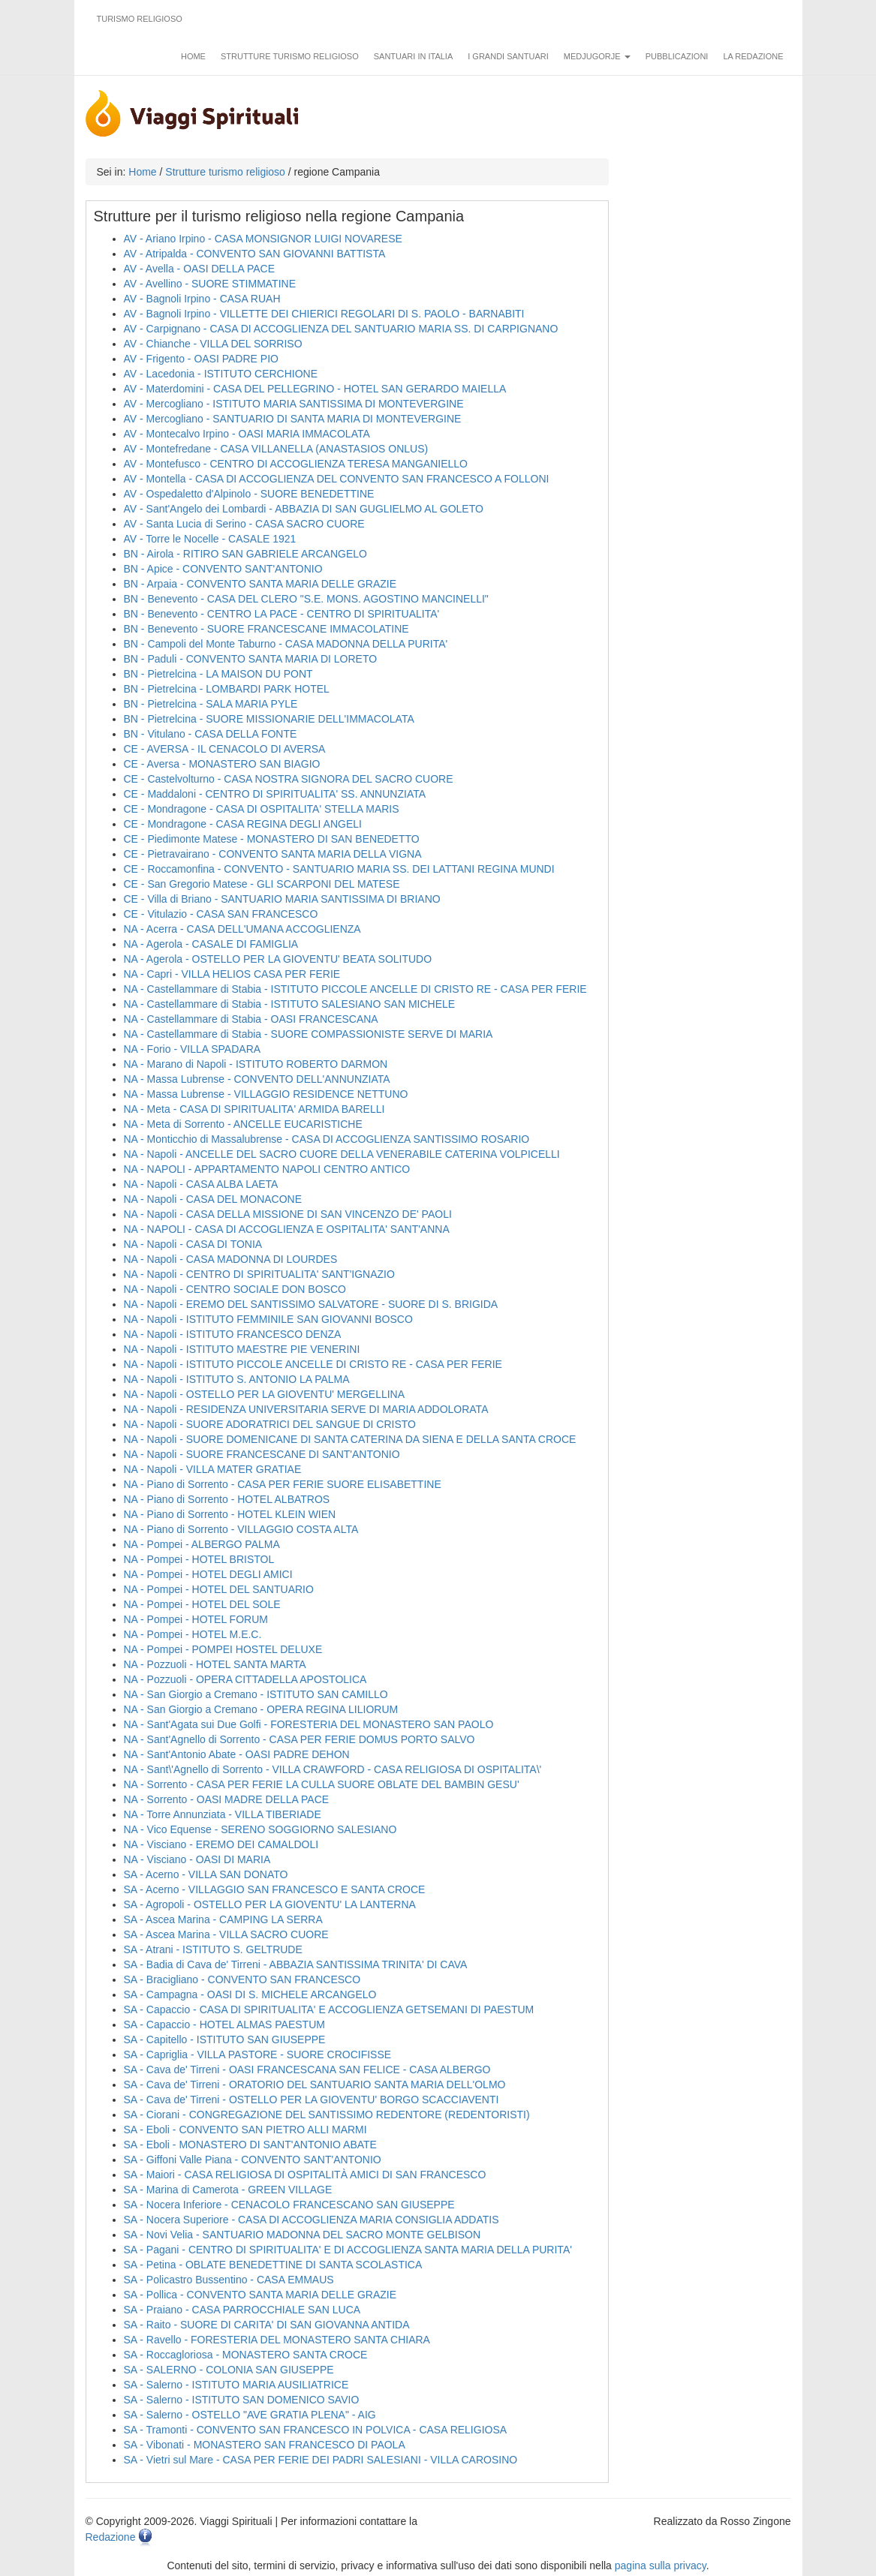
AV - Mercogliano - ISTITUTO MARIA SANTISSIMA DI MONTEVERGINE (294, 404)
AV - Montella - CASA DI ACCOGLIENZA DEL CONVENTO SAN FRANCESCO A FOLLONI (336, 479)
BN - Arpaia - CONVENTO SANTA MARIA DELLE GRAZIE (260, 584)
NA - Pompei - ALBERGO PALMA (202, 1544)
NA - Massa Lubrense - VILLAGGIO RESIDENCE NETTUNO (266, 1094)
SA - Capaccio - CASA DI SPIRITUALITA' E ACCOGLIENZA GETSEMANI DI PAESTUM (329, 2009)
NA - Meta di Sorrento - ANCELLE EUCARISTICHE (243, 1124)
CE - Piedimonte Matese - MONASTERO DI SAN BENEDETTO (272, 839)
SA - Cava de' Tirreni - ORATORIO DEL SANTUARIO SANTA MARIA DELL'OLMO (315, 2085)
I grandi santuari (508, 56)
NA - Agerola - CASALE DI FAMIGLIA (211, 944)
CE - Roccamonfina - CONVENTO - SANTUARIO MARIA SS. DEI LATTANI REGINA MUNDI (339, 869)
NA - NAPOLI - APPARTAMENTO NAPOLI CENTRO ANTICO (267, 1169)
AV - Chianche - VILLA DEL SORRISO (213, 344)
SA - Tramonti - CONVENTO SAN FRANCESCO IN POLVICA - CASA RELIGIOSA (315, 2430)
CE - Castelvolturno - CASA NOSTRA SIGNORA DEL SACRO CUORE (288, 779)
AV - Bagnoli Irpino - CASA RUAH (202, 299)
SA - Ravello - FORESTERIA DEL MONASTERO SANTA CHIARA (277, 2340)
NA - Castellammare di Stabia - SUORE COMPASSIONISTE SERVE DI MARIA (308, 1034)
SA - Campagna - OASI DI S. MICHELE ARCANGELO (250, 1994)
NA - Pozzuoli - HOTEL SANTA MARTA (215, 1664)
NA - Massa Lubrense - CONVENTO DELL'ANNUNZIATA (257, 1079)
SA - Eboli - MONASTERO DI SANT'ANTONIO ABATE (250, 2145)
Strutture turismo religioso (290, 56)
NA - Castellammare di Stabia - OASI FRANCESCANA (251, 1019)
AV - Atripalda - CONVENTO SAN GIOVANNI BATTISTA (255, 254)
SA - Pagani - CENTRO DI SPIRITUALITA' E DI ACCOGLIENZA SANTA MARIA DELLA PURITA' (348, 2250)
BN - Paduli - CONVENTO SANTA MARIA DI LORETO (251, 659)
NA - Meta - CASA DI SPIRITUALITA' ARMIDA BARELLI (254, 1109)
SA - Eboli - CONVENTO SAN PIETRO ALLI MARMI (245, 2130)
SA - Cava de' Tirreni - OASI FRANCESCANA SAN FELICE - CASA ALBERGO (307, 2070)
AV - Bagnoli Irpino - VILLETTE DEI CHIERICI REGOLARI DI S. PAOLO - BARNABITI (324, 314)
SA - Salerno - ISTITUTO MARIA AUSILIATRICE (236, 2385)
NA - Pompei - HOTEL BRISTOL (199, 1559)
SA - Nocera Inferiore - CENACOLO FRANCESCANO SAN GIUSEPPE (289, 2205)
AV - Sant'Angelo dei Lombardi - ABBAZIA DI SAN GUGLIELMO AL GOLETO (303, 509)
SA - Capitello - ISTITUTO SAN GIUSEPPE (225, 2039)
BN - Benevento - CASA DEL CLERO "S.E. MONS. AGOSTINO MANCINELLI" (306, 599)
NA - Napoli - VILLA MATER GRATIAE (213, 1469)
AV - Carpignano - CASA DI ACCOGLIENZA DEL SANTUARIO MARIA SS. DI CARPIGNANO (341, 329)
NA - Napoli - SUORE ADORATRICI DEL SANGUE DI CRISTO (270, 1424)
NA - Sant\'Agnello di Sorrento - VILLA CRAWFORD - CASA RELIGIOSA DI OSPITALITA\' (333, 1769)
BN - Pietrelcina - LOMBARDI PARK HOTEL (227, 689)
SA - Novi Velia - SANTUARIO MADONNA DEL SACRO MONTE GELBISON (302, 2235)
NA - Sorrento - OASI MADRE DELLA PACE (227, 1799)
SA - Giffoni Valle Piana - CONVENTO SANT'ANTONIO (252, 2160)
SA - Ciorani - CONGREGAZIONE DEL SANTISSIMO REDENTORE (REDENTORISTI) (327, 2115)
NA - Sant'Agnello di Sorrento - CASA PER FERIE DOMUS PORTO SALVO (299, 1739)
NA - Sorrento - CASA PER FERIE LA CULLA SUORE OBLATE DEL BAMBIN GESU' (321, 1784)
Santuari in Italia (413, 56)
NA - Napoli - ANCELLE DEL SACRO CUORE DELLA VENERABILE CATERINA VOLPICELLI (342, 1154)
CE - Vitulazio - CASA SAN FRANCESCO (221, 914)
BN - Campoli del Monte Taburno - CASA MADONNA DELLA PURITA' (286, 644)
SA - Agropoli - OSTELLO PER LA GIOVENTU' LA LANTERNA (270, 1904)
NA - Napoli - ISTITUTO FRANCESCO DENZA (233, 1334)
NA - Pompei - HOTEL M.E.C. (193, 1634)
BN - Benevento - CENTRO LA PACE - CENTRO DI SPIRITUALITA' (282, 614)
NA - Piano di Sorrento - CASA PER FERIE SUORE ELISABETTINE (282, 1484)
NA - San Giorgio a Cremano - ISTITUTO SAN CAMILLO (256, 1694)
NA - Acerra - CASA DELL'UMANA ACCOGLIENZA (242, 929)
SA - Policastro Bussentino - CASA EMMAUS (229, 2280)
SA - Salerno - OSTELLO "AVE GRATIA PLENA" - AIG (250, 2415)
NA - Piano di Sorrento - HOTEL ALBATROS (227, 1499)
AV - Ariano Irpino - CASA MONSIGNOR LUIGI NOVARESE (263, 239)
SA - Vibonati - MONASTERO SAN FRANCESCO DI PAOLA (264, 2445)
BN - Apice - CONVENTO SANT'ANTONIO (223, 569)
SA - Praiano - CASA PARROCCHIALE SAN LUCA (242, 2310)
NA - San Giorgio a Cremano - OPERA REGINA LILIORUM (261, 1709)
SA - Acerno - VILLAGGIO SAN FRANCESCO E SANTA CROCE (275, 1889)
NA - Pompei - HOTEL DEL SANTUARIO (219, 1589)
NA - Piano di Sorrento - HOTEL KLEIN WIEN (230, 1514)
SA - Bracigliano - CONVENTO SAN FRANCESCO (242, 1979)
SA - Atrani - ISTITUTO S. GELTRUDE (213, 1949)
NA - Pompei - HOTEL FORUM (196, 1619)
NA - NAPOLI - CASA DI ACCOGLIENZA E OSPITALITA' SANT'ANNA (287, 1229)
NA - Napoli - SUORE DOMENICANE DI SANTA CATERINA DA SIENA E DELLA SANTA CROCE (350, 1439)
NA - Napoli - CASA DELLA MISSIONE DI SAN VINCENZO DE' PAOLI (288, 1214)
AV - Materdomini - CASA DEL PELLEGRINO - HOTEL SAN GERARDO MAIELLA (315, 389)
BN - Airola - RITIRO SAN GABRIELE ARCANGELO (245, 554)
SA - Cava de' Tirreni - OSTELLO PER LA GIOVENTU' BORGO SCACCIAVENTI (311, 2100)
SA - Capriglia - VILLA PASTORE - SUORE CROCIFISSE (258, 2054)
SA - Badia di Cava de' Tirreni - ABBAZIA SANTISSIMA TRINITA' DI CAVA (296, 1964)
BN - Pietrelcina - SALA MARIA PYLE (211, 704)
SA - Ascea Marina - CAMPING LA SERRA (223, 1919)
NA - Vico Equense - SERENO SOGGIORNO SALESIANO (260, 1829)
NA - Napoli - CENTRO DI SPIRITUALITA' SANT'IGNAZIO (259, 1274)
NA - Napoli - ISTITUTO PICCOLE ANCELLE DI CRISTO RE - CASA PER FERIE (313, 1364)
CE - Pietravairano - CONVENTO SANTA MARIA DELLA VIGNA (273, 854)
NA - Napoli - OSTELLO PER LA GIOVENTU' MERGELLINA (264, 1394)
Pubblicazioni (677, 56)
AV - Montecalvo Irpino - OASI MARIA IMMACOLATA (247, 434)
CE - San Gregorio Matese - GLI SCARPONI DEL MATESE (262, 884)
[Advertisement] (713, 376)
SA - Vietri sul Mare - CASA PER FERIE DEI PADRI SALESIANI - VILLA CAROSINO (321, 2460)
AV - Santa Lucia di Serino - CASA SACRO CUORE (244, 524)
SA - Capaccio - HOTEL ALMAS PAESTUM (224, 2024)
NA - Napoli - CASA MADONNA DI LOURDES (231, 1259)
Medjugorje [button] (597, 56)
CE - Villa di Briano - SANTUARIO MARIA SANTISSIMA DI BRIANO (282, 899)
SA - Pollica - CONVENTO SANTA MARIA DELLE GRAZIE (260, 2295)
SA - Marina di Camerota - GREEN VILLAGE (228, 2190)
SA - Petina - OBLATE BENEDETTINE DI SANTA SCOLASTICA (273, 2265)
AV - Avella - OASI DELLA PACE (199, 269)
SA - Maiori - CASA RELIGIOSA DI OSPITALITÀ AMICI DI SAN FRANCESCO (305, 2175)
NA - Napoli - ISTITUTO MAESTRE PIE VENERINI (242, 1349)
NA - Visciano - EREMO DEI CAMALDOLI (221, 1844)
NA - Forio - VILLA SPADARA (192, 1049)
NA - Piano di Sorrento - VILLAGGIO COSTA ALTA (241, 1529)
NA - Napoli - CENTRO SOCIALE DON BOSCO (235, 1289)
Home (193, 56)
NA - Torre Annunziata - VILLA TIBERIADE (222, 1814)
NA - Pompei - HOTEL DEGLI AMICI (208, 1574)
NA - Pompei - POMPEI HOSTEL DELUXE (223, 1649)
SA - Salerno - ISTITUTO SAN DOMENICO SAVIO (242, 2400)
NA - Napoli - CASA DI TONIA (193, 1244)
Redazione (111, 2537)
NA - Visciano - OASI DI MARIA (197, 1859)
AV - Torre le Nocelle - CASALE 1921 (210, 539)
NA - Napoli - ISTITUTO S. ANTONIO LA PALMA (237, 1379)
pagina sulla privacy (660, 2565)
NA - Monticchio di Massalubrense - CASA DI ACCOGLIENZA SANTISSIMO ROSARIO (327, 1139)
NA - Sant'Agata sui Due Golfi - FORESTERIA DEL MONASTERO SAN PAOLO (309, 1724)
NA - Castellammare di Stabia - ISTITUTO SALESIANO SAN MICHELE (290, 1004)
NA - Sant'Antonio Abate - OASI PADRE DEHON (237, 1754)
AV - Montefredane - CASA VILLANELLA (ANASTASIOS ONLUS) (276, 449)
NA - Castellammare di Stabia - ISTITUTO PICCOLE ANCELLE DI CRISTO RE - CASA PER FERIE (355, 989)
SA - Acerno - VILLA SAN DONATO (206, 1874)
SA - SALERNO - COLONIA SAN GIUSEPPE (229, 2370)
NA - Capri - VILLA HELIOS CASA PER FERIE (232, 974)
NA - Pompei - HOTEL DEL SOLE (202, 1604)
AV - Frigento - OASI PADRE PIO (201, 359)
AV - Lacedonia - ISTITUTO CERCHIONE (221, 374)
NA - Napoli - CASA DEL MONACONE (213, 1199)
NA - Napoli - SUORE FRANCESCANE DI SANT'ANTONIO (262, 1454)
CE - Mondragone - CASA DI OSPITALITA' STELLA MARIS (261, 809)
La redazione (753, 56)
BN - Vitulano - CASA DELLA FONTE (210, 734)
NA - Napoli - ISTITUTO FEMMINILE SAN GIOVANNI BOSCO (268, 1319)
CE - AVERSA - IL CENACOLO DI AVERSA (225, 749)
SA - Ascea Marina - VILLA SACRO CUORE (226, 1934)
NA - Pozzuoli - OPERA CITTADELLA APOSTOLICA (245, 1679)
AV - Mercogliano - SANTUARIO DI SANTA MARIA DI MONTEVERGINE (293, 419)
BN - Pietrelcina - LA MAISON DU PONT (218, 674)
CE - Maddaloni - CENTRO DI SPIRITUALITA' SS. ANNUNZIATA (275, 794)
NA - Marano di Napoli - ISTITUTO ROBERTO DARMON (256, 1064)
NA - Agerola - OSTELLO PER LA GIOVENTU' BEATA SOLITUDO (278, 959)
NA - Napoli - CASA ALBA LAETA (201, 1184)
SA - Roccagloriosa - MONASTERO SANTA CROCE (246, 2355)
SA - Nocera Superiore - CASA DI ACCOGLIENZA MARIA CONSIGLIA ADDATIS (311, 2220)
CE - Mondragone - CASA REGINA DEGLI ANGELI (243, 824)
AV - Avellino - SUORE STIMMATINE (210, 284)
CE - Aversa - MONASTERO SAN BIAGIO (222, 764)
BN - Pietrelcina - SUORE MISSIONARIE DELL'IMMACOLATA (269, 719)
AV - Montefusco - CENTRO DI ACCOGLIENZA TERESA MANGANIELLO (296, 464)
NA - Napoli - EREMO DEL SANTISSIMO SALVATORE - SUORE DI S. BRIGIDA (311, 1304)
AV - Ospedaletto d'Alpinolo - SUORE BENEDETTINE (249, 494)
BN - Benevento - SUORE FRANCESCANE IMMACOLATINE (266, 629)
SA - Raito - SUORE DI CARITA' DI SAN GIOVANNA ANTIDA (267, 2325)
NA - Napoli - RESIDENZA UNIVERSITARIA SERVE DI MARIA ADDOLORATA (306, 1409)
